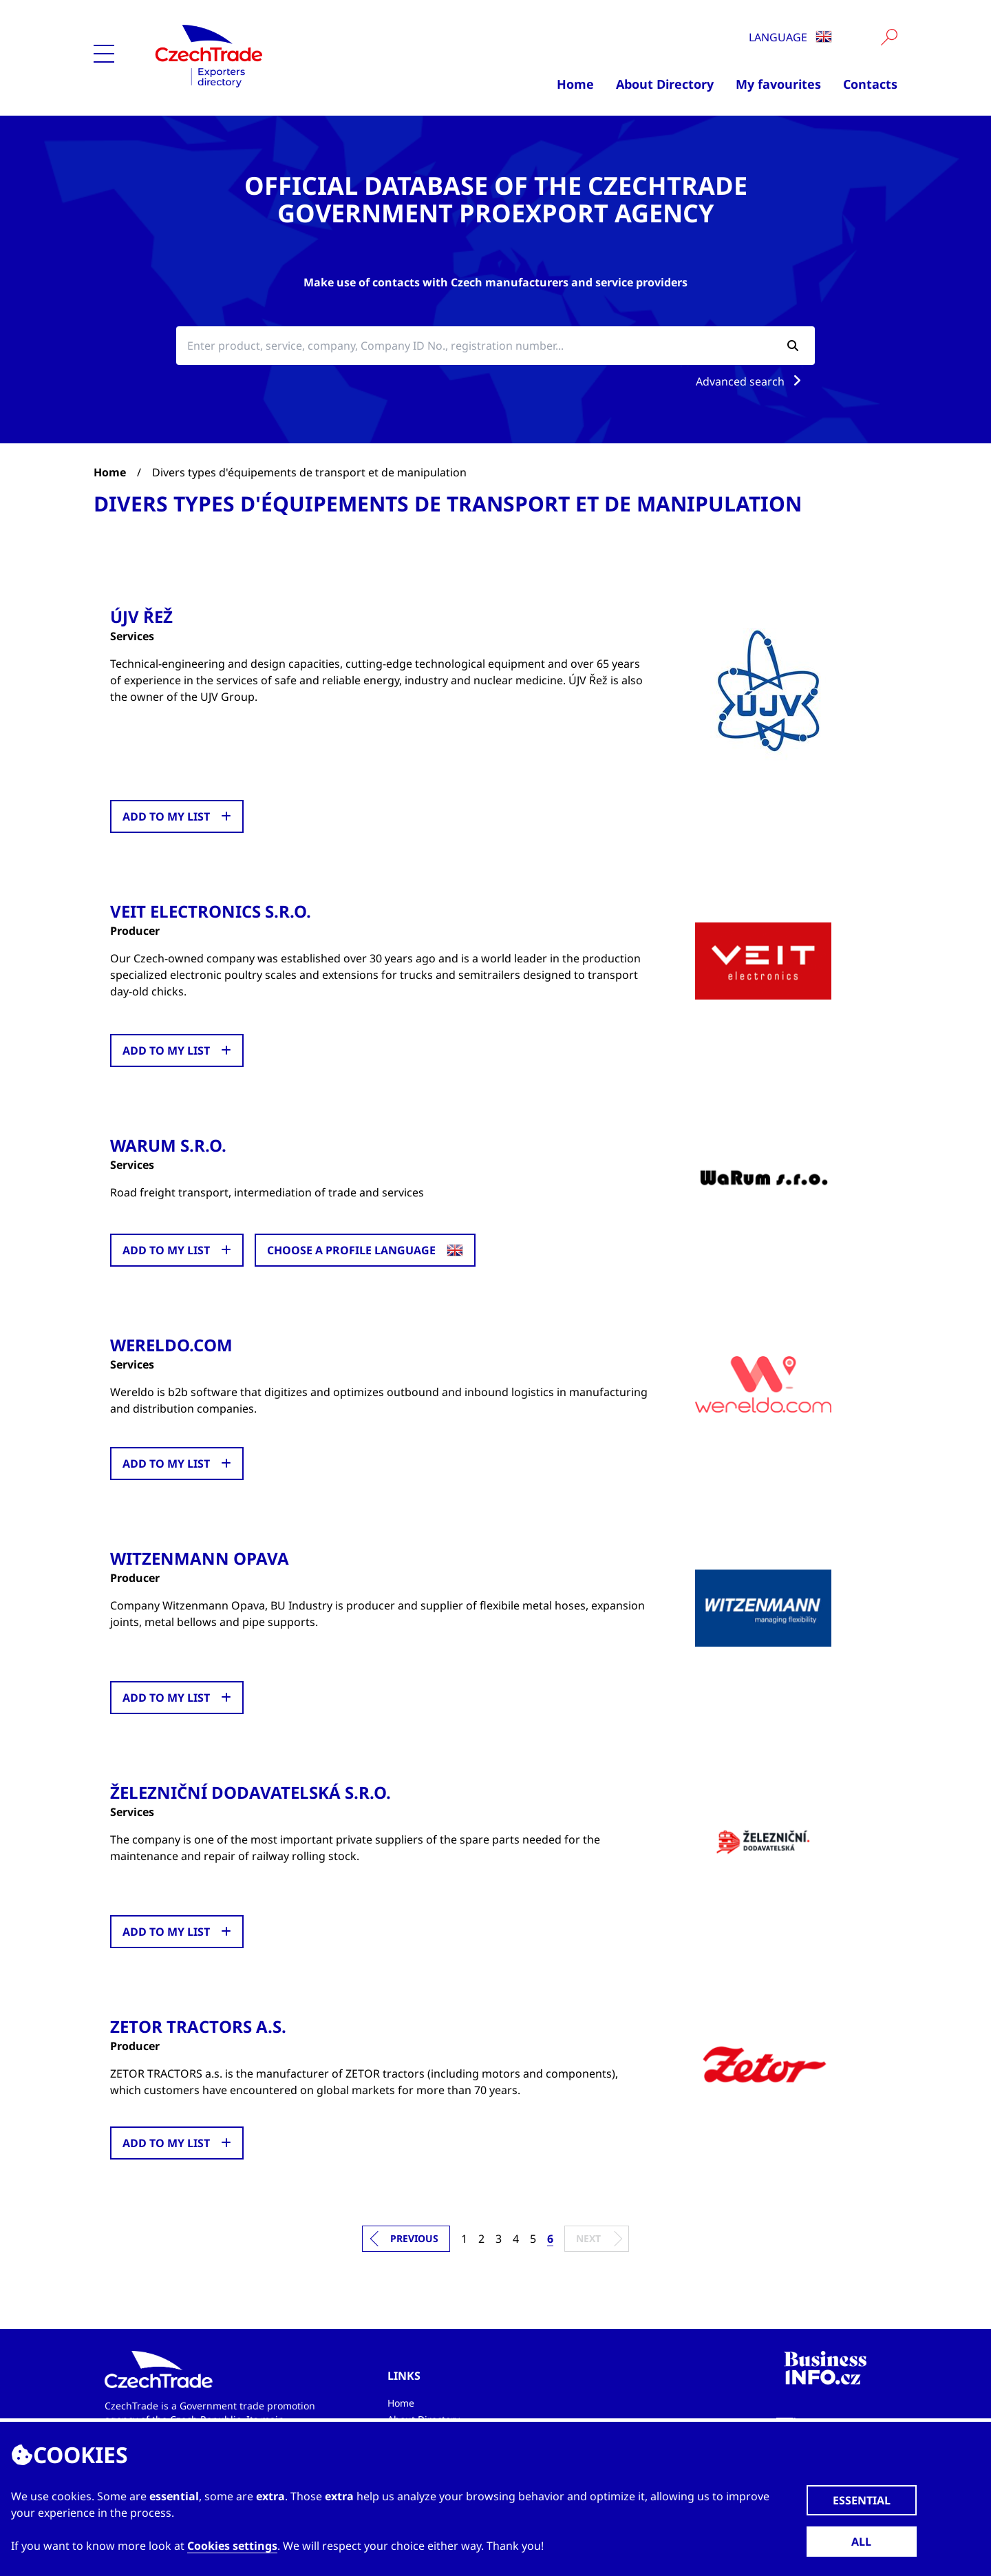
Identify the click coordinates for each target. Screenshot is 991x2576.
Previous (414, 2238)
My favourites (778, 84)
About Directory (665, 84)
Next (588, 2238)
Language (790, 37)
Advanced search (751, 381)
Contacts (870, 84)
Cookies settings (232, 2545)
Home (575, 84)
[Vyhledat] (889, 37)
